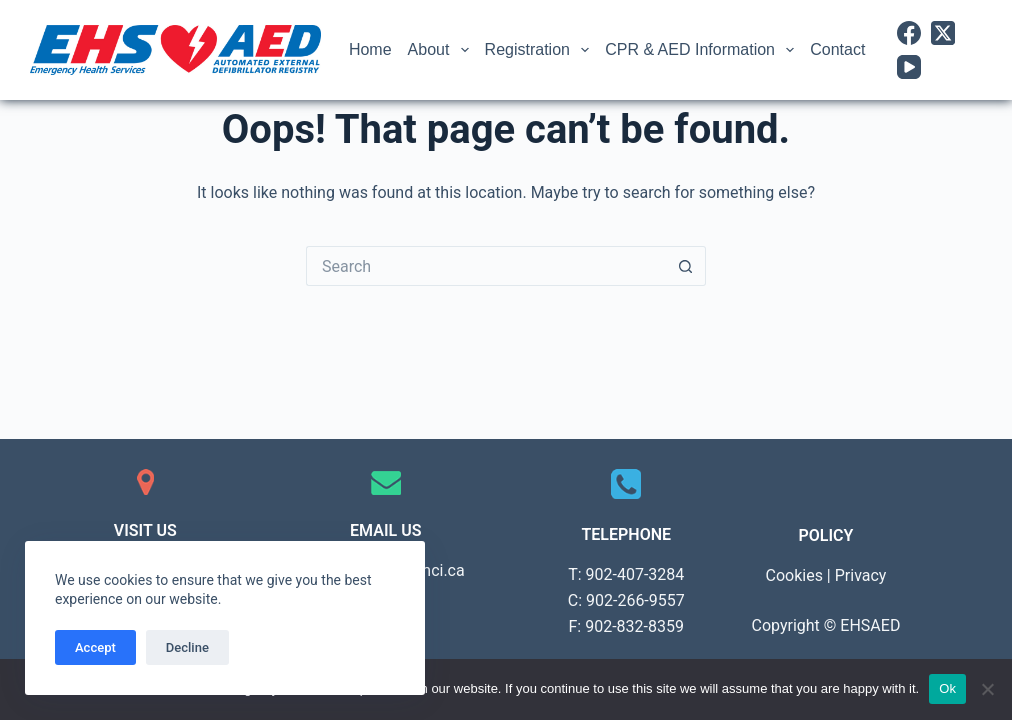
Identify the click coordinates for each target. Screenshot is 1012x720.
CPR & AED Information (703, 50)
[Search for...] (486, 266)
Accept (95, 647)
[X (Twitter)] (943, 33)
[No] (987, 689)
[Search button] (686, 266)
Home (370, 49)
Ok (947, 688)
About (442, 50)
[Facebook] (909, 33)
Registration (541, 50)
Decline (187, 647)
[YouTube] (909, 67)
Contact (837, 49)
